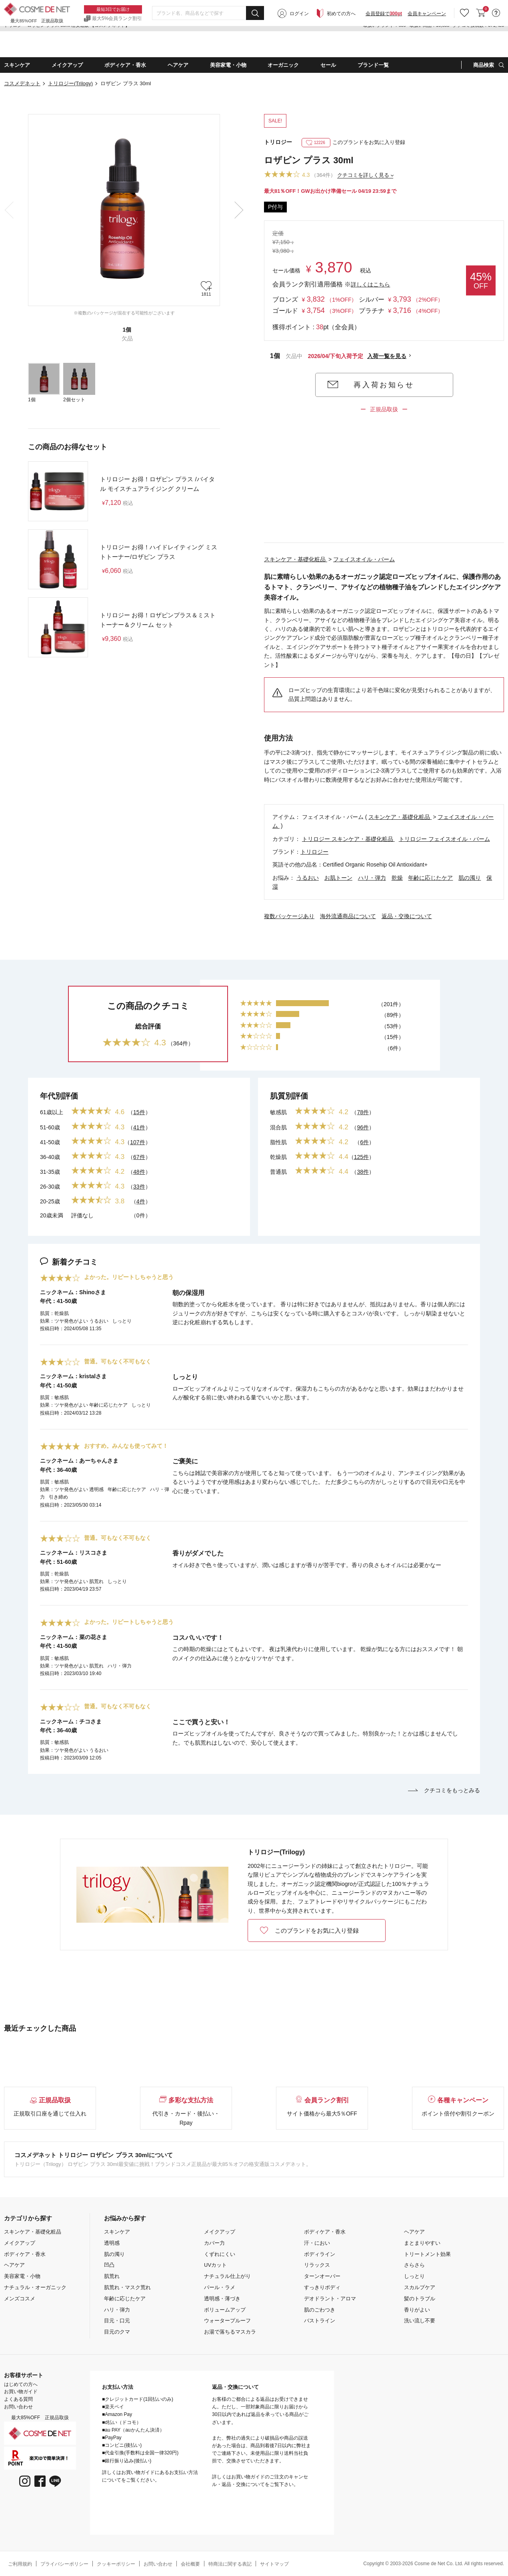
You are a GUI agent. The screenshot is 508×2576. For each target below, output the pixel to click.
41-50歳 (50, 1142)
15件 (139, 1112)
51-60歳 (50, 1127)
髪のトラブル (419, 2299)
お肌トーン (338, 878)
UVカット (215, 2265)
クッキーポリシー (116, 2564)
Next (239, 210)
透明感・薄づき (222, 2299)
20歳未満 (51, 1215)
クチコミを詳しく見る (363, 175)
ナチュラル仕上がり (227, 2276)
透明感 (112, 2243)
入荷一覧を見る (386, 356)
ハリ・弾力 (372, 878)
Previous (9, 210)
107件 (137, 1142)
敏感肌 (278, 1112)
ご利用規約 (20, 2564)
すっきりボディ (322, 2287)
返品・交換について (407, 916)
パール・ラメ (219, 2287)
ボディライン (319, 2254)
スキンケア (117, 2232)
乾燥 (397, 878)
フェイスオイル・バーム (364, 559)
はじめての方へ (21, 2384)
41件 (139, 1127)
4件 (140, 1201)
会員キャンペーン (427, 45)
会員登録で (384, 45)
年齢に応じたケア (430, 878)
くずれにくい (219, 2254)
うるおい (307, 878)
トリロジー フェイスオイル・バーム (444, 839)
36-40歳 (50, 1157)
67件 (139, 1157)
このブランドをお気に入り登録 (354, 142)
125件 (361, 1157)
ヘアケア (14, 2265)
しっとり (414, 2276)
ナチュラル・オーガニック (35, 2287)
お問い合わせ (18, 2407)
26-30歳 (50, 1186)
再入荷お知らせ (384, 385)
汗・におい (317, 2243)
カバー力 (214, 2243)
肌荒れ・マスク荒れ (127, 2287)
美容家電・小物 (22, 2276)
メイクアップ (19, 2243)
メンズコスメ (19, 2299)
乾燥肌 (278, 1157)
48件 (139, 1172)
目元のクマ (117, 2332)
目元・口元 (117, 2321)
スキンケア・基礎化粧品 (295, 559)
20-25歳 (50, 1201)
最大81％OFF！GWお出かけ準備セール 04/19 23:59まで (330, 191)
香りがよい (417, 2310)
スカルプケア (419, 2287)
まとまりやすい (422, 2243)
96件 (363, 1127)
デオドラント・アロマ (330, 2299)
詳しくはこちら (370, 284)
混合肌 (278, 1127)
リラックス (317, 2265)
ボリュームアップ (225, 2310)
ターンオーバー (322, 2276)
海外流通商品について (348, 916)
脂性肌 (278, 1142)
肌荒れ (112, 2276)
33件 (139, 1186)
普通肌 (278, 1172)
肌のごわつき (319, 2310)
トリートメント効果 (427, 2254)
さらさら (414, 2265)
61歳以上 (51, 1112)
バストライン (319, 2321)
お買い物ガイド (21, 2391)
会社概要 (190, 2564)
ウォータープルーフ (227, 2321)
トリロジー (278, 142)
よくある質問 (18, 2399)
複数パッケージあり (289, 916)
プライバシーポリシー (64, 2564)
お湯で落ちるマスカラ (230, 2332)
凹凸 (109, 2265)
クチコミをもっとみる (444, 1790)
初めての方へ (341, 45)
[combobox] (208, 44)
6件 (364, 1142)
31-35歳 (50, 1172)
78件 (363, 1112)
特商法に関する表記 (230, 2564)
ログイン (299, 45)
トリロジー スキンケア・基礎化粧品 (348, 839)
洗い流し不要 (419, 2321)
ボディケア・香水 (25, 2254)
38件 (363, 1172)
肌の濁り (469, 878)
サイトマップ (274, 2564)
